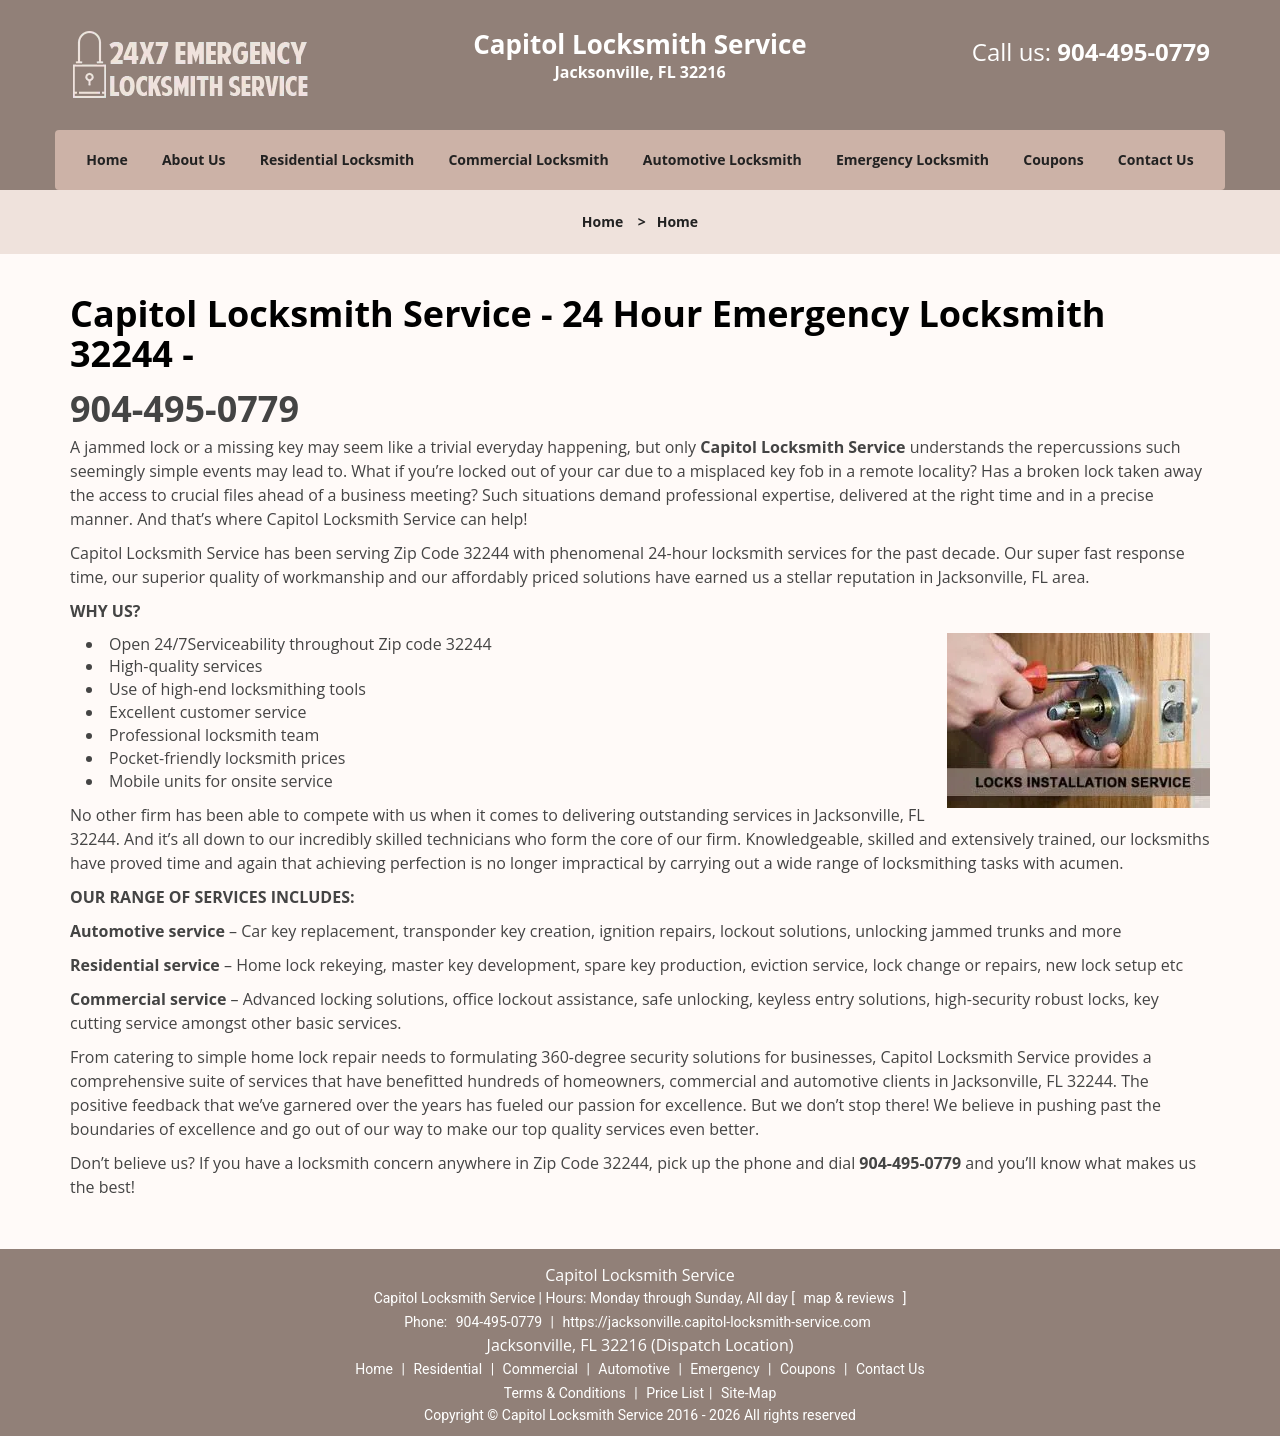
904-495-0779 (1133, 51)
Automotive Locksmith (722, 159)
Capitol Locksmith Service (802, 447)
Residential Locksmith (337, 159)
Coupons (1053, 159)
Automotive (634, 1369)
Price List (675, 1393)
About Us (194, 159)
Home (106, 159)
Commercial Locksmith (528, 159)
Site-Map (748, 1393)
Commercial (540, 1369)
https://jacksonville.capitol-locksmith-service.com (717, 1322)
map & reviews (850, 1298)
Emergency (724, 1369)
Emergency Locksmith (912, 159)
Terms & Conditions (565, 1393)
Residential (447, 1369)
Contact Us (1156, 159)
